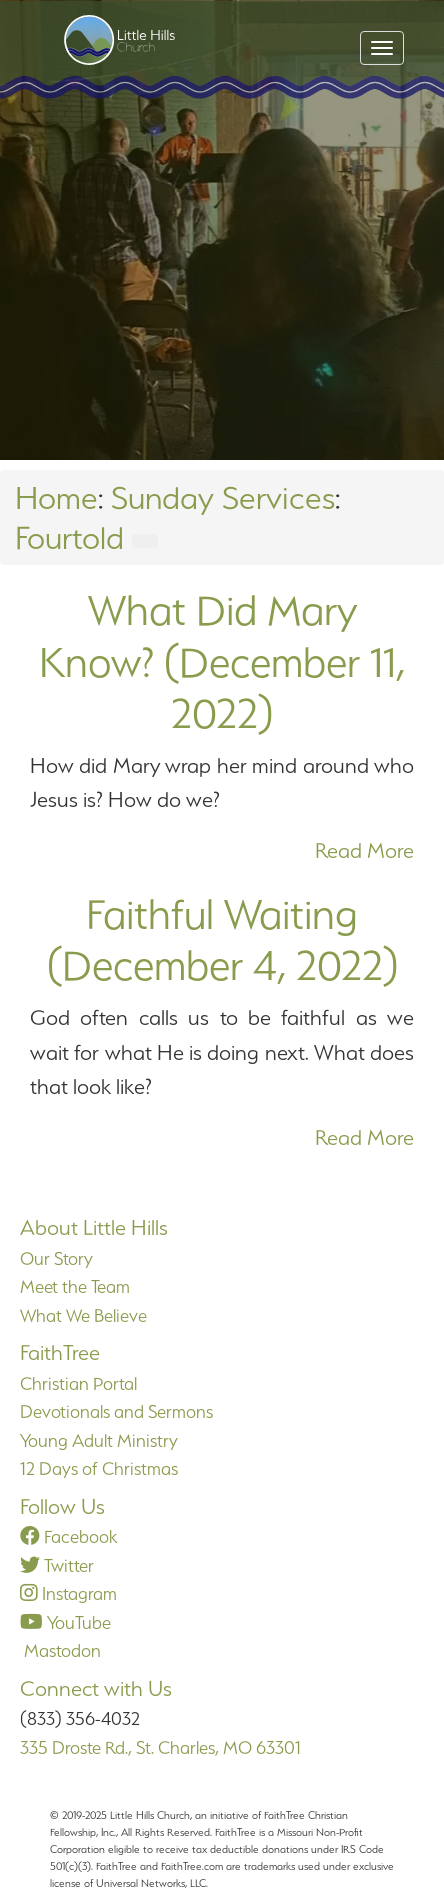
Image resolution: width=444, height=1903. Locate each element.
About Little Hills (94, 1227)
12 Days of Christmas (99, 1468)
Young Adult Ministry (99, 1440)
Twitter (57, 1565)
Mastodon (60, 1650)
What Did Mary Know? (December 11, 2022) (222, 661)
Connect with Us (96, 1688)
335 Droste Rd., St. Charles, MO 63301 (160, 1747)
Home (56, 497)
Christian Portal (78, 1383)
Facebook (68, 1536)
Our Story (56, 1258)
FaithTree (60, 1352)
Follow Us (62, 1506)
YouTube (65, 1622)
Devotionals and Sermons (116, 1411)
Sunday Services (223, 497)
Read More (364, 850)
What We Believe (83, 1315)
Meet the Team (75, 1286)
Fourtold (69, 537)
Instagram (68, 1593)
